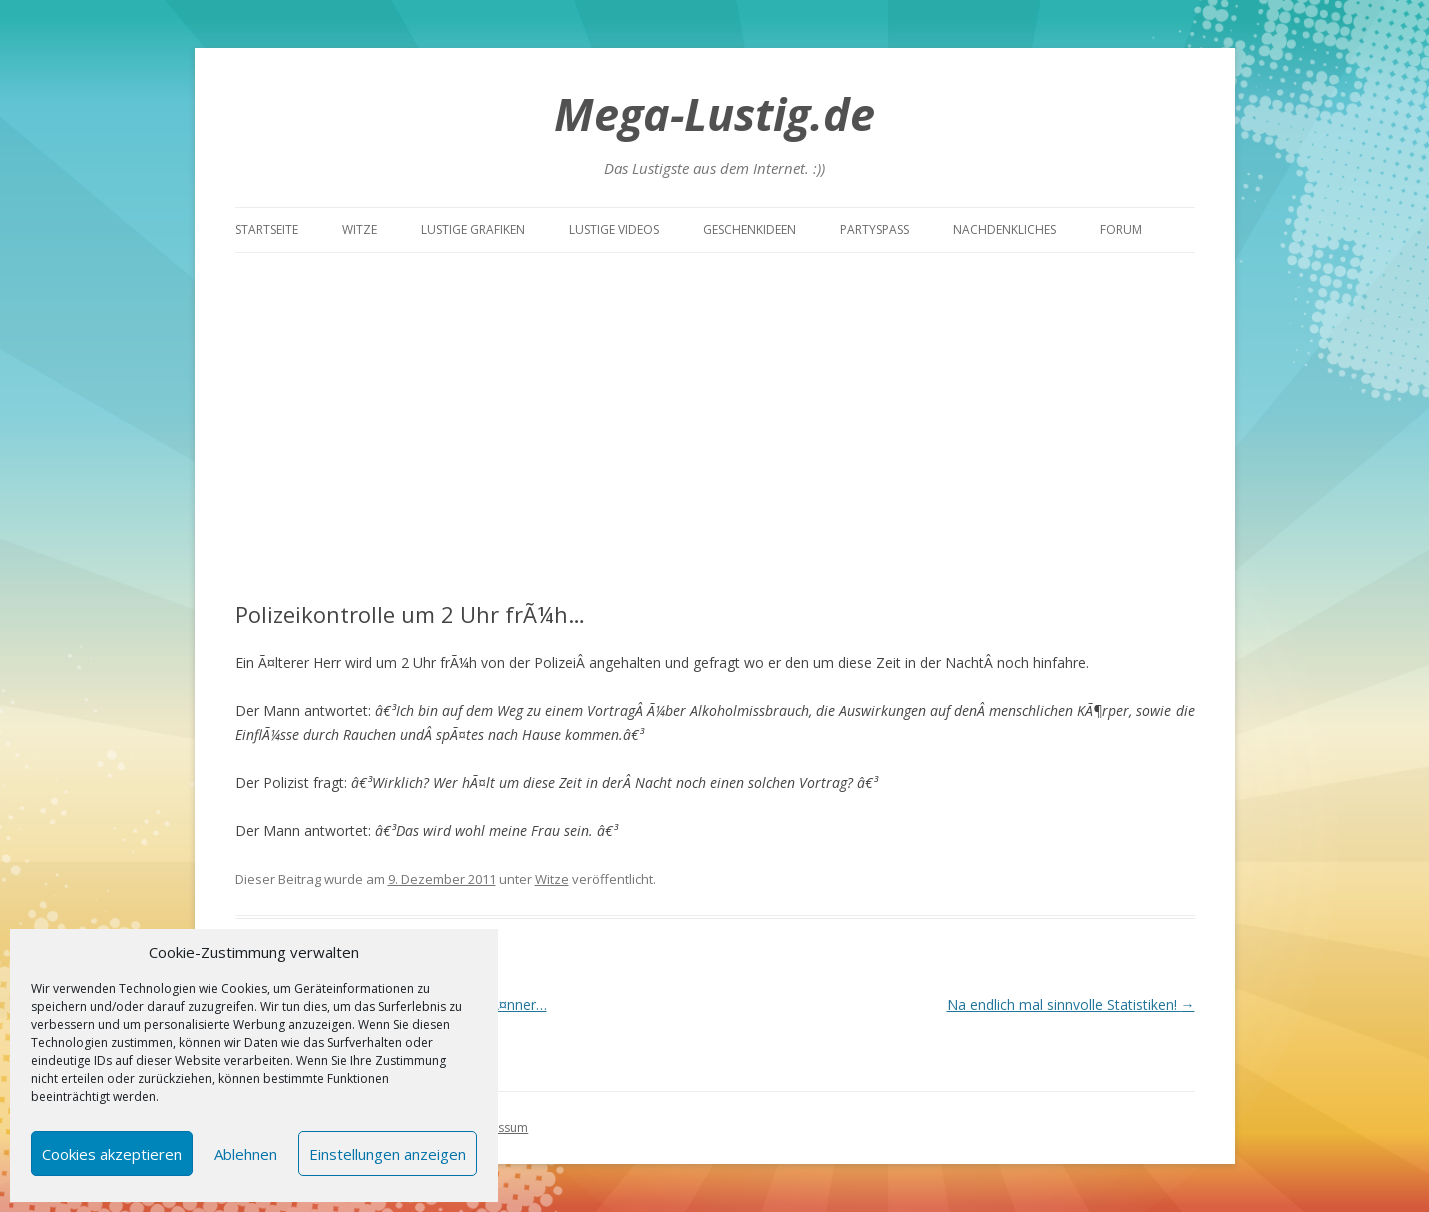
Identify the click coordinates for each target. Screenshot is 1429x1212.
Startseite (266, 229)
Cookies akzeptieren (112, 1154)
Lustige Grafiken (473, 229)
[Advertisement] (715, 403)
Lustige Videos (614, 229)
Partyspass (874, 229)
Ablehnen (245, 1154)
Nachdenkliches (1004, 229)
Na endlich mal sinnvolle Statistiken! (1071, 1004)
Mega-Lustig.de (714, 113)
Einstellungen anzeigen (387, 1154)
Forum (1121, 229)
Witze (359, 229)
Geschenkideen (749, 229)
